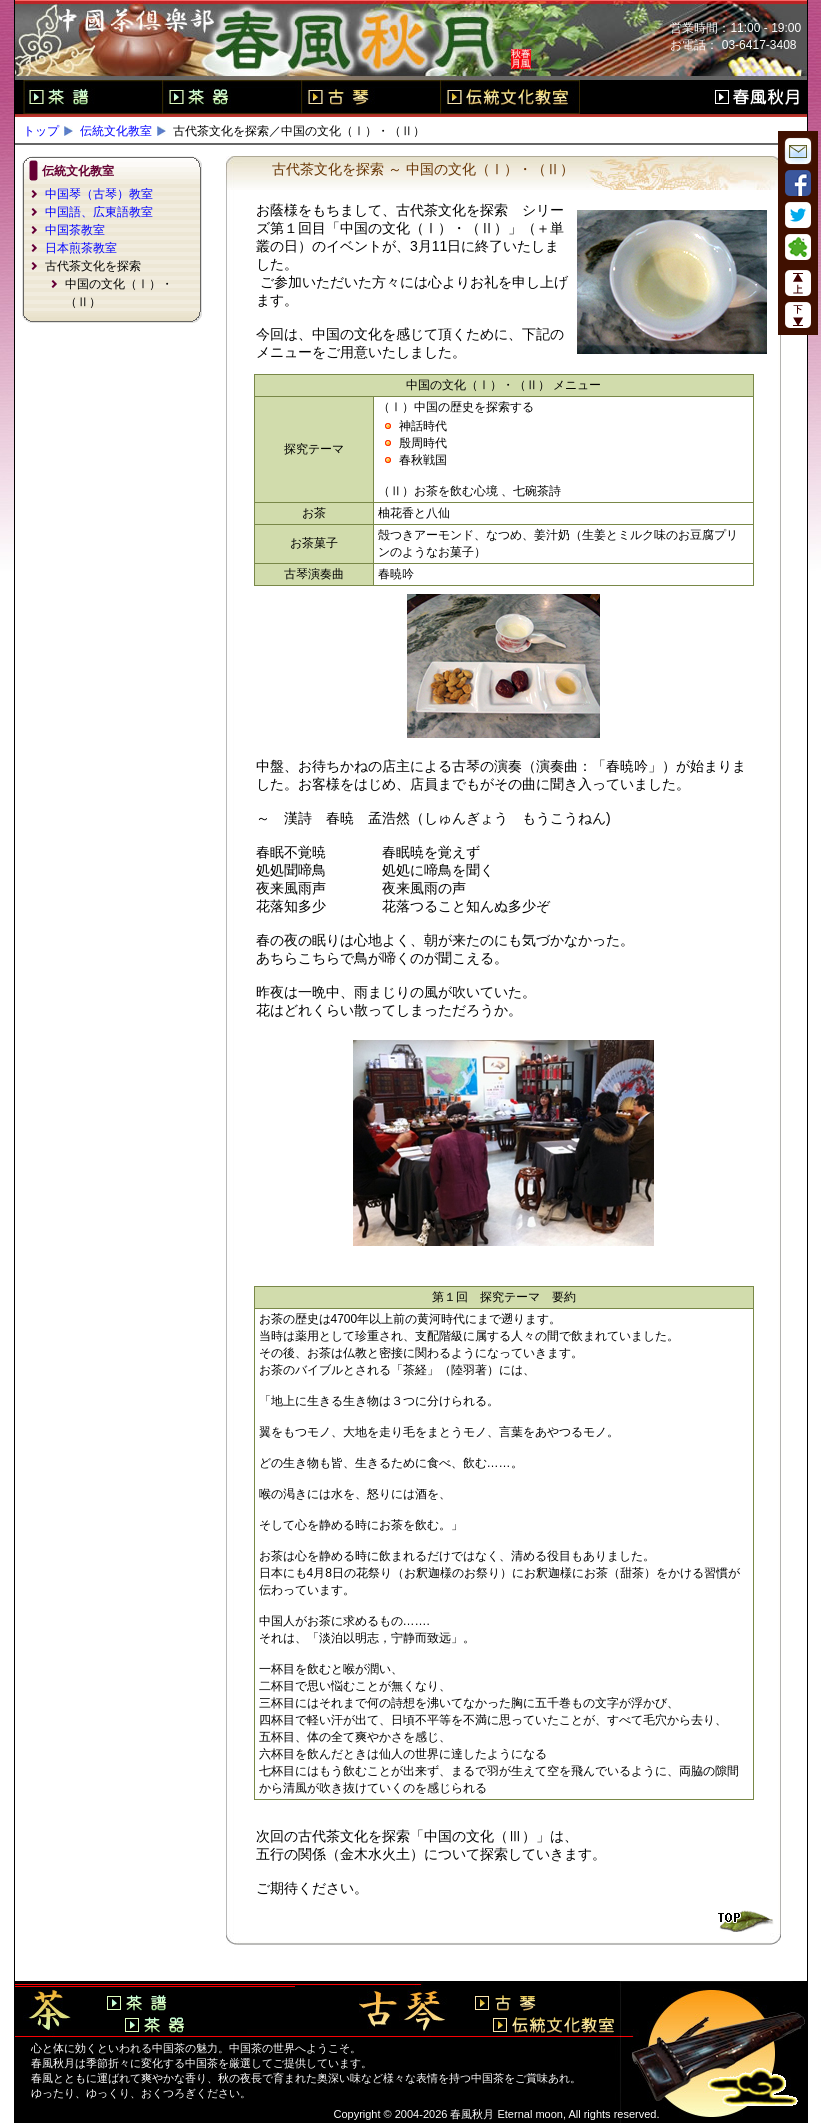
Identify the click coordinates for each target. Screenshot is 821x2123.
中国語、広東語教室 (99, 212)
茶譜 (92, 97)
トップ (41, 131)
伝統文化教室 (510, 97)
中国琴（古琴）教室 (99, 194)
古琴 (370, 97)
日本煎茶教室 (81, 248)
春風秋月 (757, 97)
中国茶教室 (75, 230)
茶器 (231, 97)
